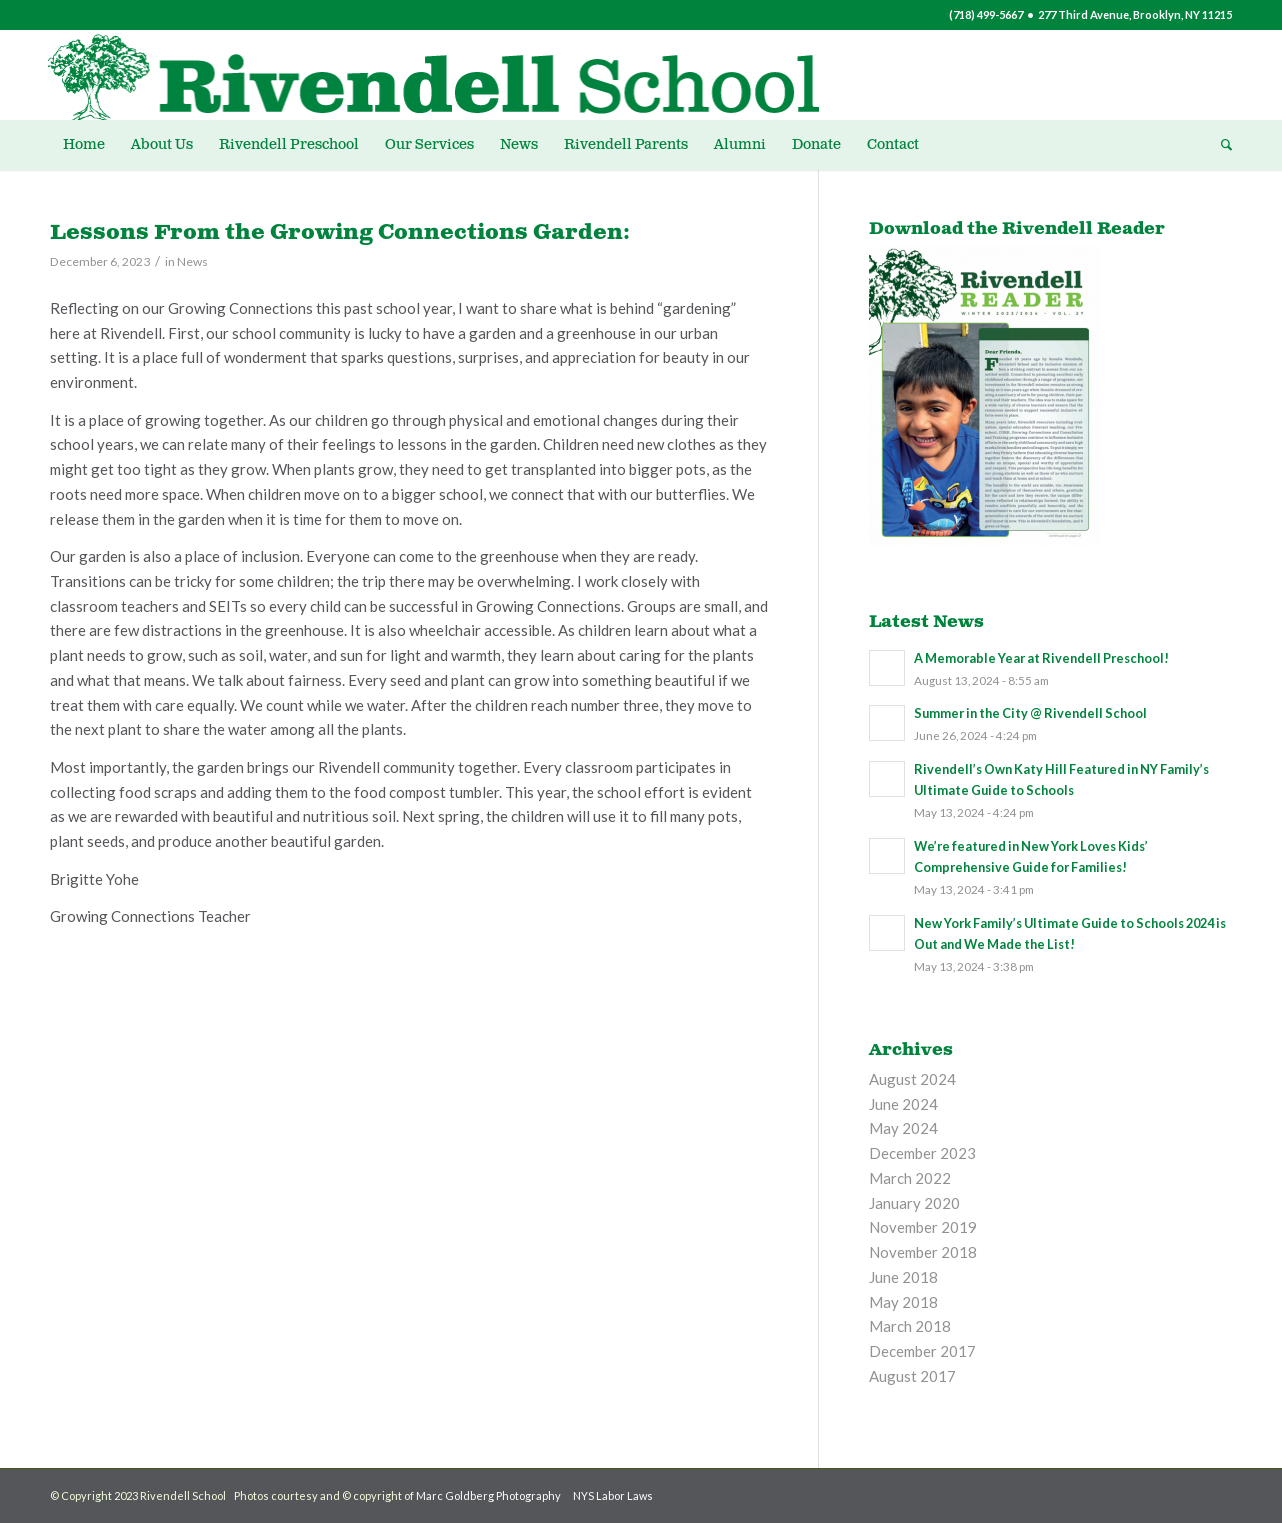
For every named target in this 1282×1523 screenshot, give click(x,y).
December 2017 (922, 1351)
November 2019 (923, 1227)
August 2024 (912, 1079)
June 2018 (903, 1277)
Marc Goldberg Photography (488, 1495)
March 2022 (910, 1178)
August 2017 (912, 1376)
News (192, 261)
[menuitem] (84, 145)
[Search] (1220, 145)
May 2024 (903, 1128)
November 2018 (923, 1252)
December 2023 (922, 1153)
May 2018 (903, 1302)
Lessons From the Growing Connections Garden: (340, 233)
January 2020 (914, 1203)
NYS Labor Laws (613, 1495)
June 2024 (903, 1104)
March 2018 (910, 1326)
